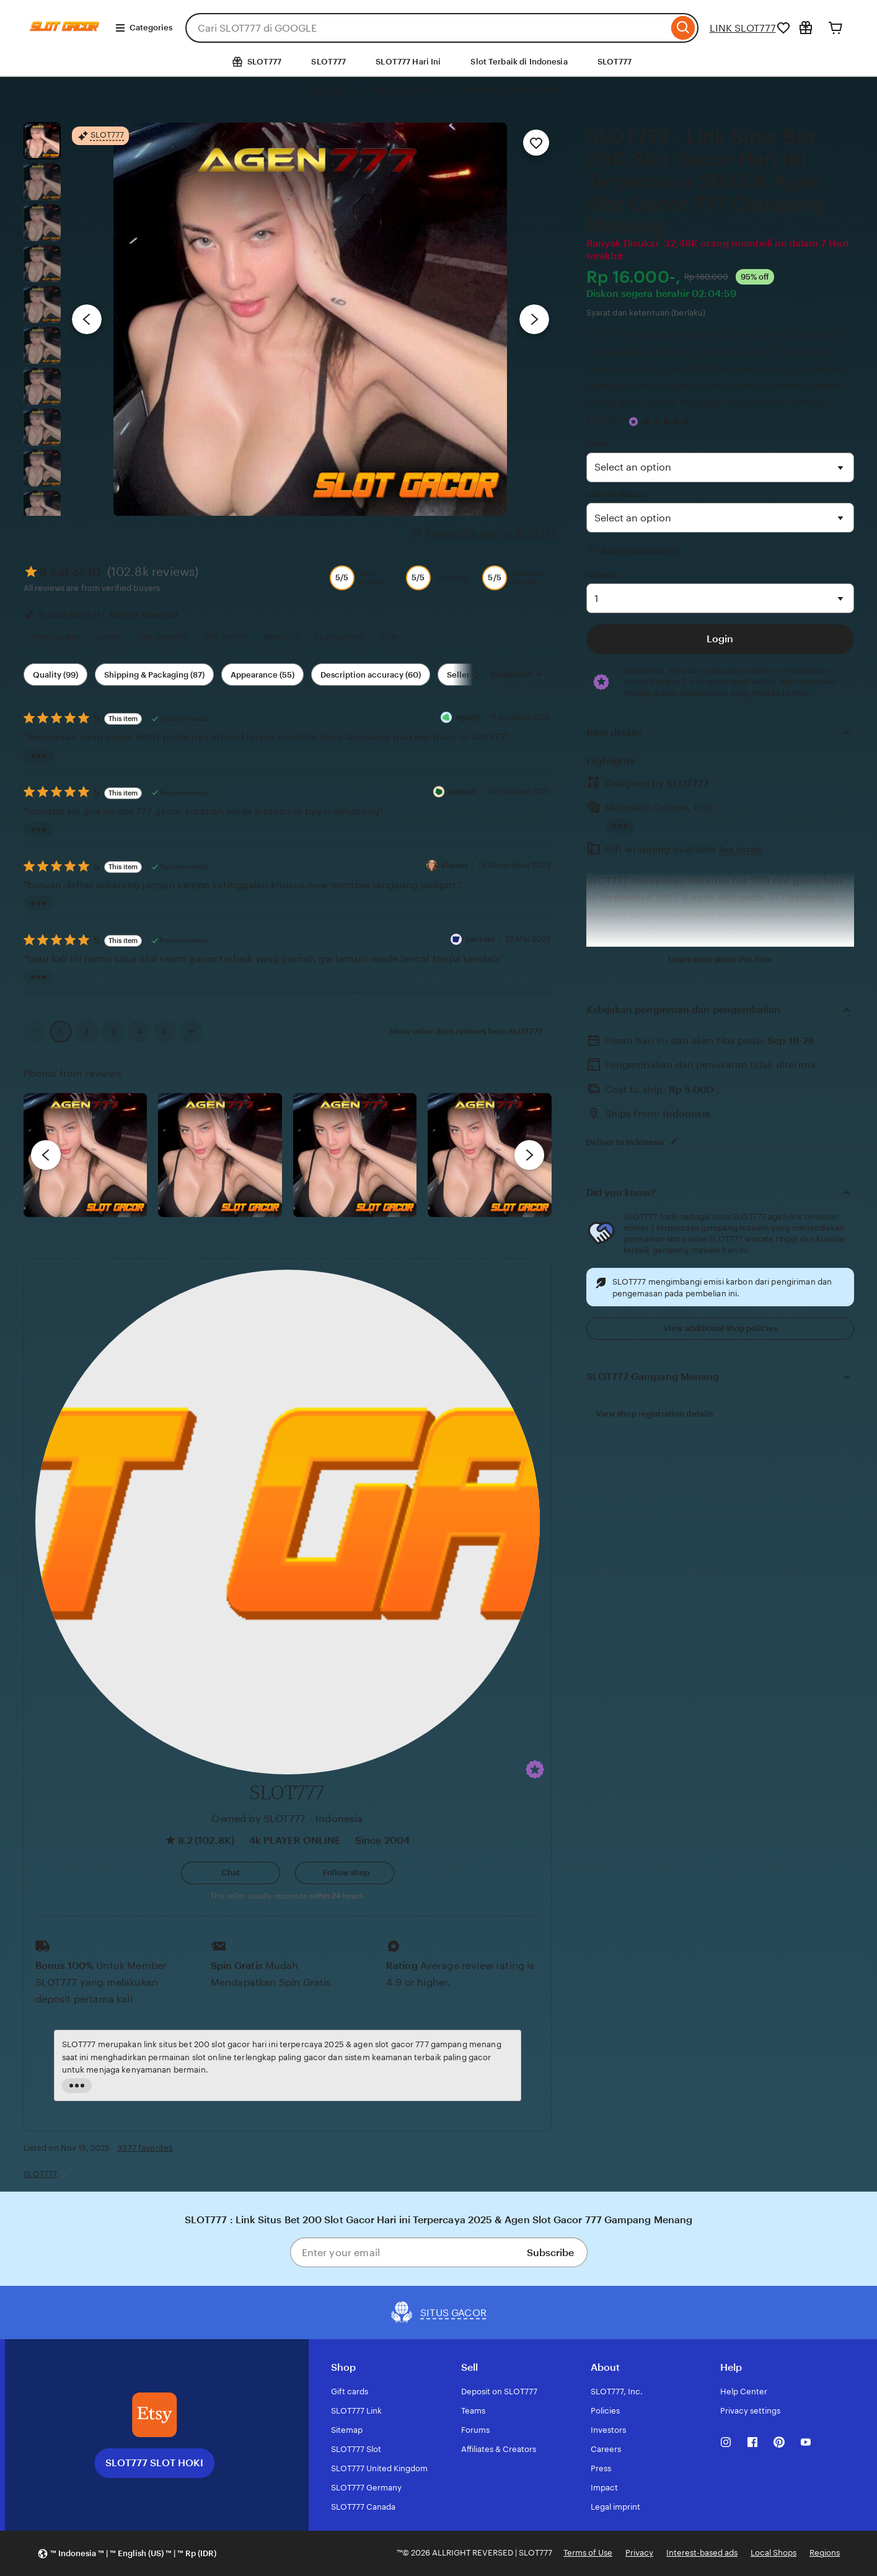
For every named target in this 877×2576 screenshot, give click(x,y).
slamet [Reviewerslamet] (455, 865)
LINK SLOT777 (743, 28)
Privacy (639, 2552)
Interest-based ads (702, 2552)
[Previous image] (87, 319)
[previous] (46, 1155)
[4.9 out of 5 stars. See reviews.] (668, 421)
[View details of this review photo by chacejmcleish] (220, 1155)
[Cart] (835, 28)
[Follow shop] (344, 1873)
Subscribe (550, 2253)
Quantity (603, 575)
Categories (143, 27)
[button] (535, 1769)
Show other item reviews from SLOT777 (465, 1031)
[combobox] (426, 28)
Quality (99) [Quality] (55, 674)
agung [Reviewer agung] (468, 717)
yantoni (480, 939)
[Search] (683, 28)
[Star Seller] (633, 421)
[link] (35, 1031)
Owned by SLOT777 (258, 1819)
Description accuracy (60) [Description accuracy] (370, 674)
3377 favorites (144, 2148)
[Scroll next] (476, 674)
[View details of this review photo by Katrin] (490, 1155)
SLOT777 (328, 61)
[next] (529, 1155)
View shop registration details (654, 1414)
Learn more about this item (720, 959)
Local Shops (773, 2552)
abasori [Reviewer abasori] (462, 791)
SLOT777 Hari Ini (408, 61)
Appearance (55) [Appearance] (262, 674)
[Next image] (534, 319)
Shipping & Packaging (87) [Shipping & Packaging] (154, 674)
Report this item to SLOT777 (485, 533)
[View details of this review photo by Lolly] (86, 1155)
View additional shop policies (720, 1328)
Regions (824, 2552)
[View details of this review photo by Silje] (355, 1155)
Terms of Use (587, 2552)
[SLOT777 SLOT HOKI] (154, 2414)
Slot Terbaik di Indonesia (518, 61)
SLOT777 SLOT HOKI (154, 2463)
